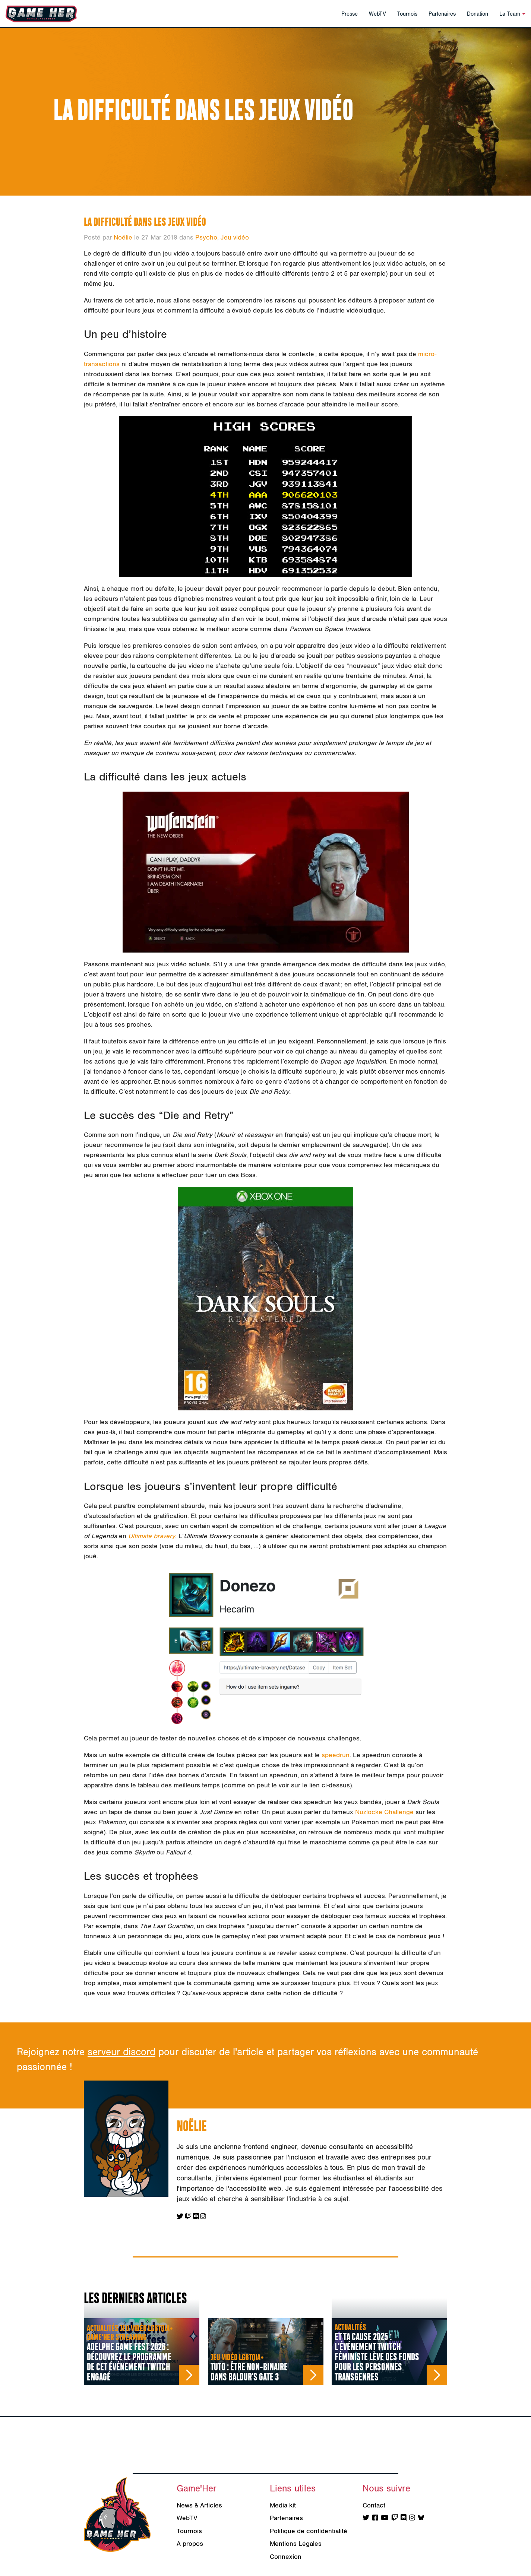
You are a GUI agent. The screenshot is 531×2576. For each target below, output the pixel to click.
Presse (349, 14)
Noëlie (123, 237)
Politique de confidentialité (308, 2531)
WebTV (377, 14)
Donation (477, 14)
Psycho (206, 237)
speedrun (336, 1755)
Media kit (283, 2505)
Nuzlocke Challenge (384, 1812)
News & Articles (199, 2505)
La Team (512, 14)
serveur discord (121, 2052)
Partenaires (442, 14)
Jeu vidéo (235, 237)
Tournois (407, 14)
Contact (374, 2505)
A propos (190, 2544)
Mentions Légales (296, 2544)
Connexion (285, 2557)
